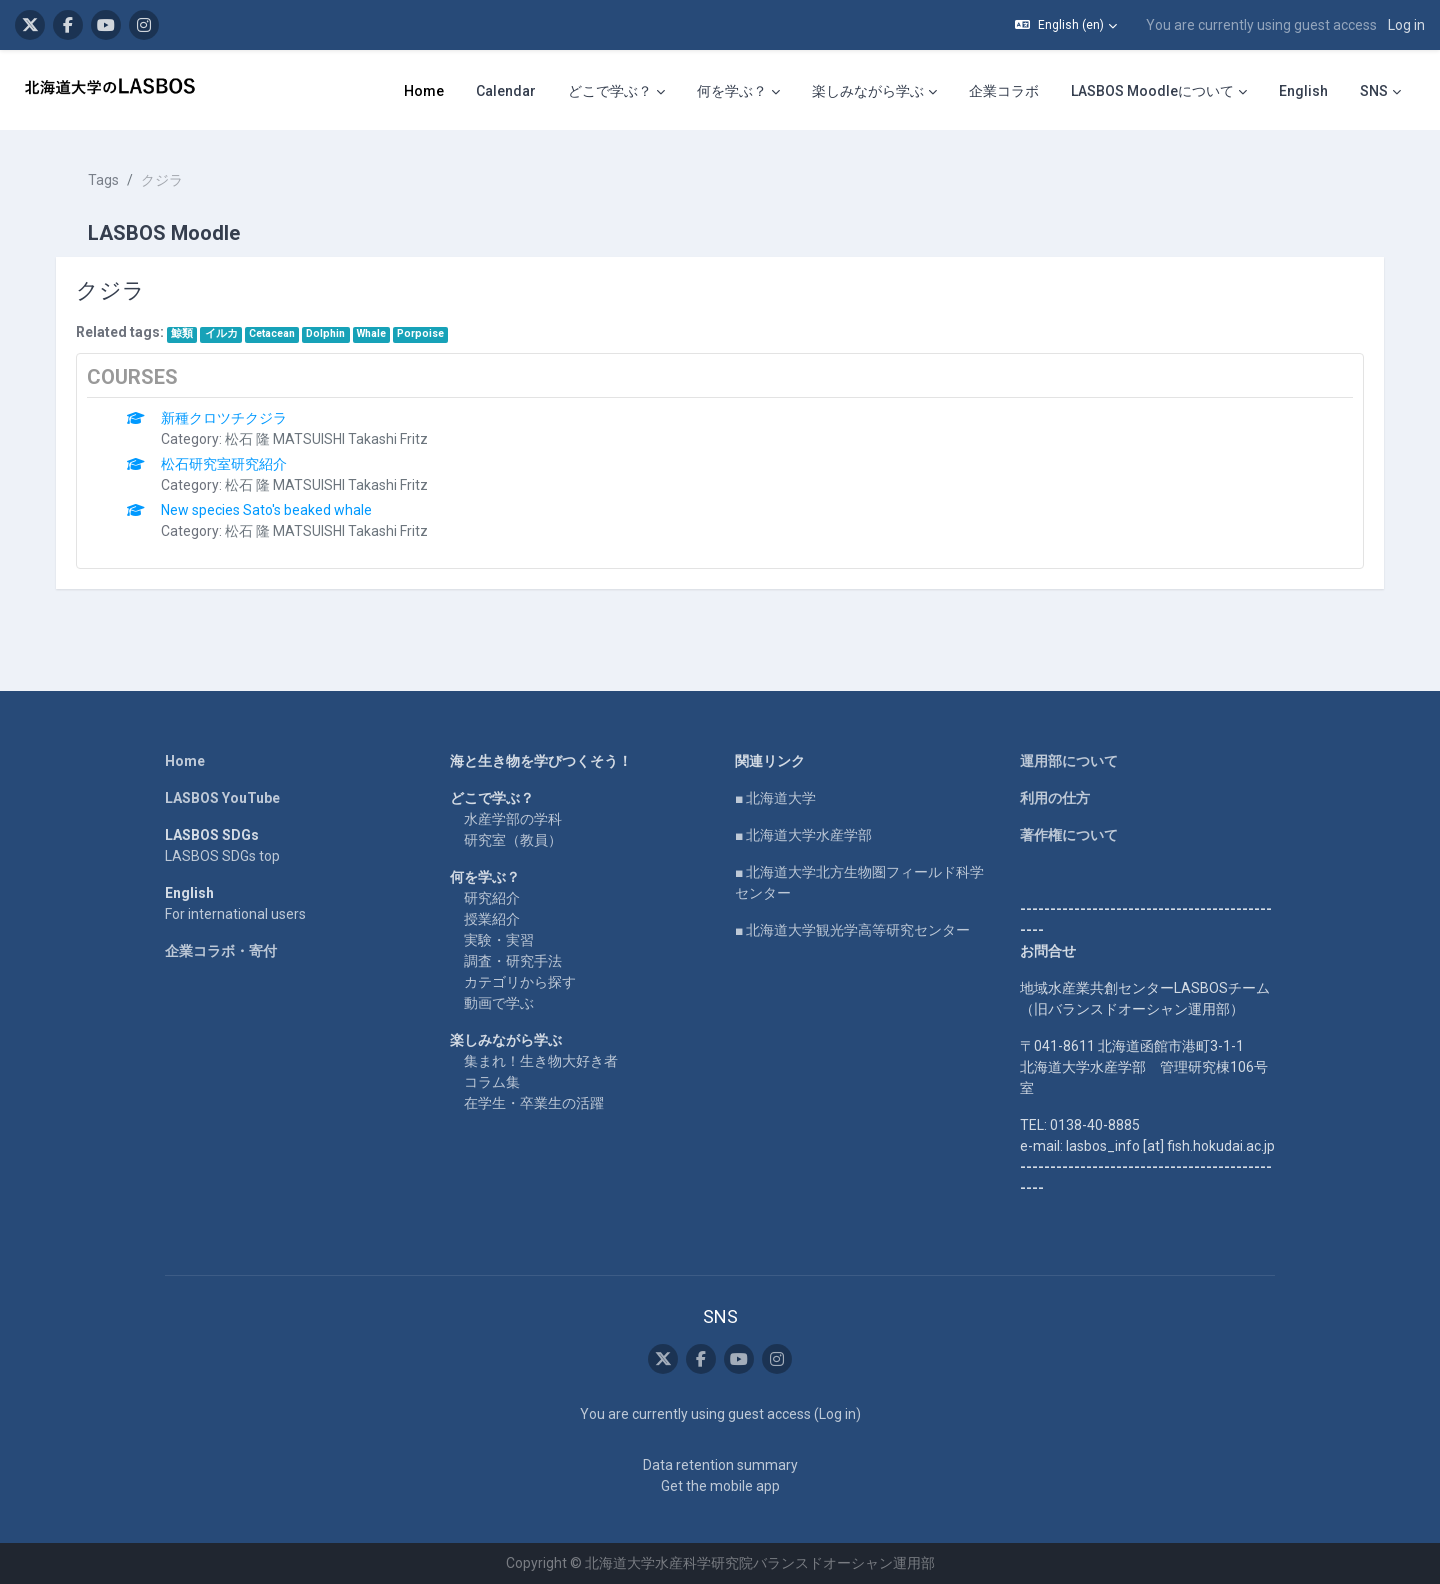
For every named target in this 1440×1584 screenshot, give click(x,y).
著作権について (1069, 835)
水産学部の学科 (513, 819)
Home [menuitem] (424, 91)
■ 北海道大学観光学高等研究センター (852, 930)
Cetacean (272, 333)
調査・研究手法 (513, 961)
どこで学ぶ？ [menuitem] (610, 91)
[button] (1066, 25)
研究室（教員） (513, 840)
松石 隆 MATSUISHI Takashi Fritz (326, 439)
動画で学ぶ (499, 1003)
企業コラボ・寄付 (221, 951)
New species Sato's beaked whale (266, 510)
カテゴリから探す (520, 982)
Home (185, 761)
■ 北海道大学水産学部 (803, 835)
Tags (103, 180)
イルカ (221, 333)
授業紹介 (492, 919)
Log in (1406, 25)
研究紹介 (492, 898)
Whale (371, 333)
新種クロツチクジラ (224, 418)
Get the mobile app (720, 1486)
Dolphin (325, 333)
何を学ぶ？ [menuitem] (732, 91)
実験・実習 (499, 940)
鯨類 (182, 333)
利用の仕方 (1055, 798)
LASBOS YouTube (222, 798)
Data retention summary (720, 1465)
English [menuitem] (1303, 91)
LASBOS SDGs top (222, 856)
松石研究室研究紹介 (224, 464)
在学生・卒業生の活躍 (534, 1103)
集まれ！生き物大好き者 (541, 1061)
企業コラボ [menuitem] (1004, 91)
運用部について (1069, 761)
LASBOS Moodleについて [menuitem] (1152, 91)
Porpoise (420, 333)
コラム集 (492, 1082)
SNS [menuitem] (1374, 91)
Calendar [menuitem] (506, 91)
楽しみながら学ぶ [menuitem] (868, 91)
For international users (235, 914)
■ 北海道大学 (775, 798)
